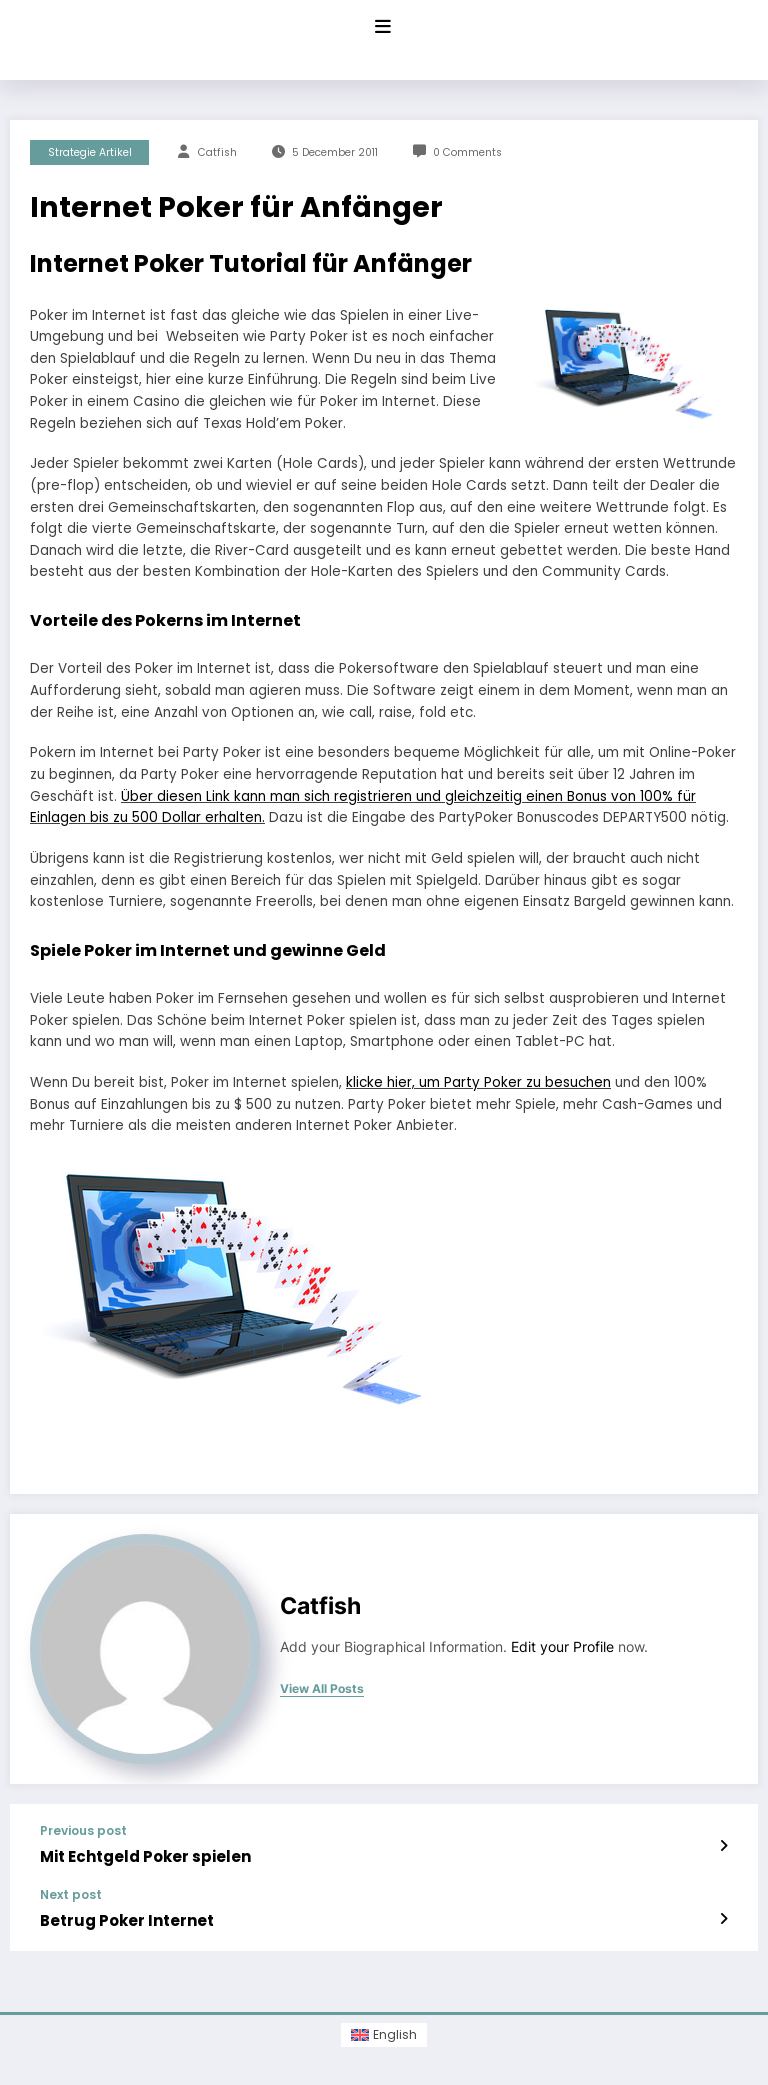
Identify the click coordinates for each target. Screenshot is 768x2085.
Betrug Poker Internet (127, 1920)
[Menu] (383, 27)
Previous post (83, 1831)
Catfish (217, 152)
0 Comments (467, 152)
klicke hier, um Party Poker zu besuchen (478, 1082)
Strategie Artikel (90, 152)
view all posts (322, 1689)
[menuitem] (384, 2035)
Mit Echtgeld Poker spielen (145, 1856)
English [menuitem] (395, 2034)
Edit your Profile (562, 1647)
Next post (71, 1895)
